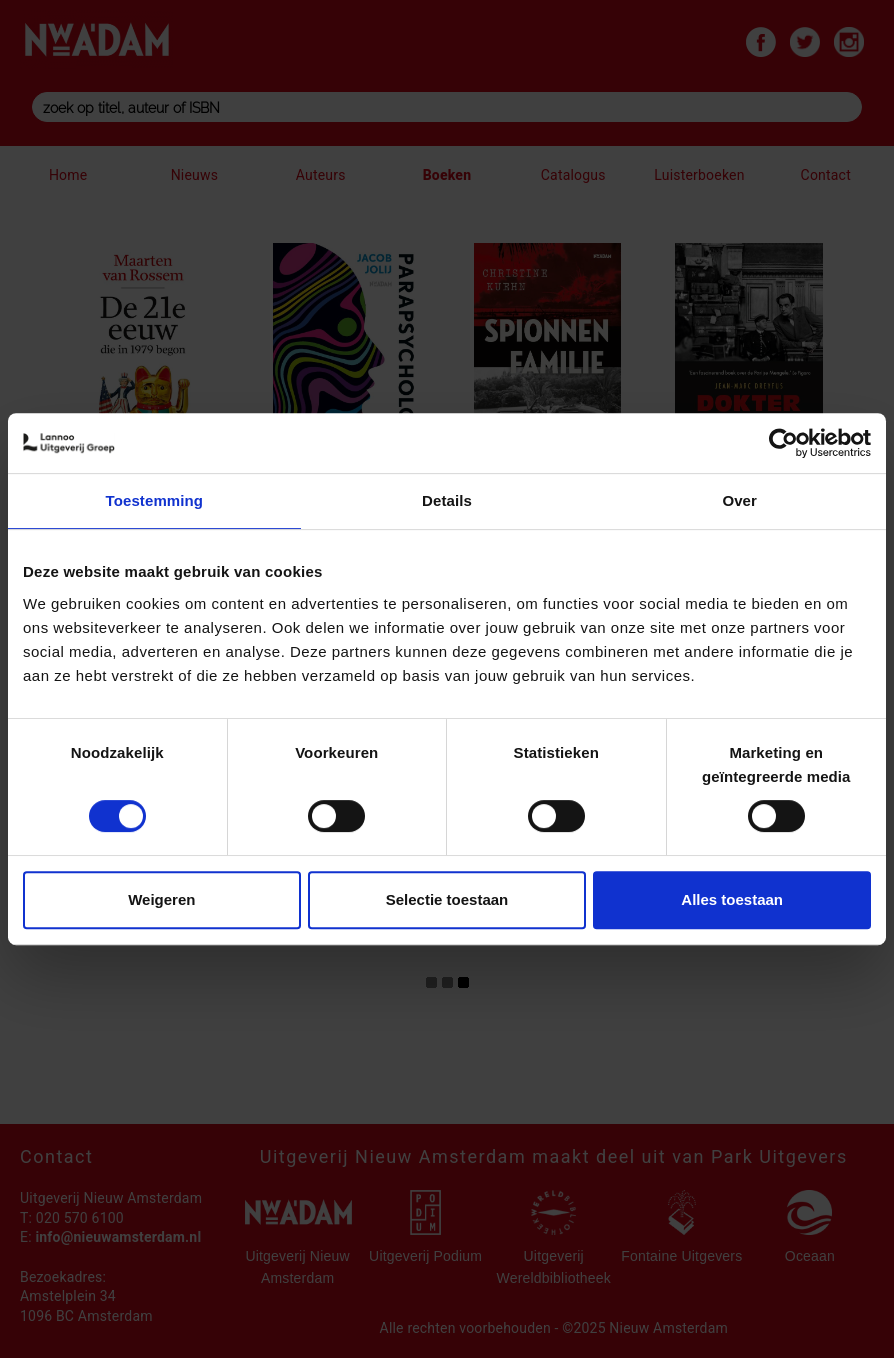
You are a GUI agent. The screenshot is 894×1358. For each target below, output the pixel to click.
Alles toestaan (732, 899)
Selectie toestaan (447, 899)
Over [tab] (739, 500)
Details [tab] (447, 500)
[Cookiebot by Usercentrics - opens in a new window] (783, 443)
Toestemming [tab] (155, 500)
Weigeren (161, 899)
